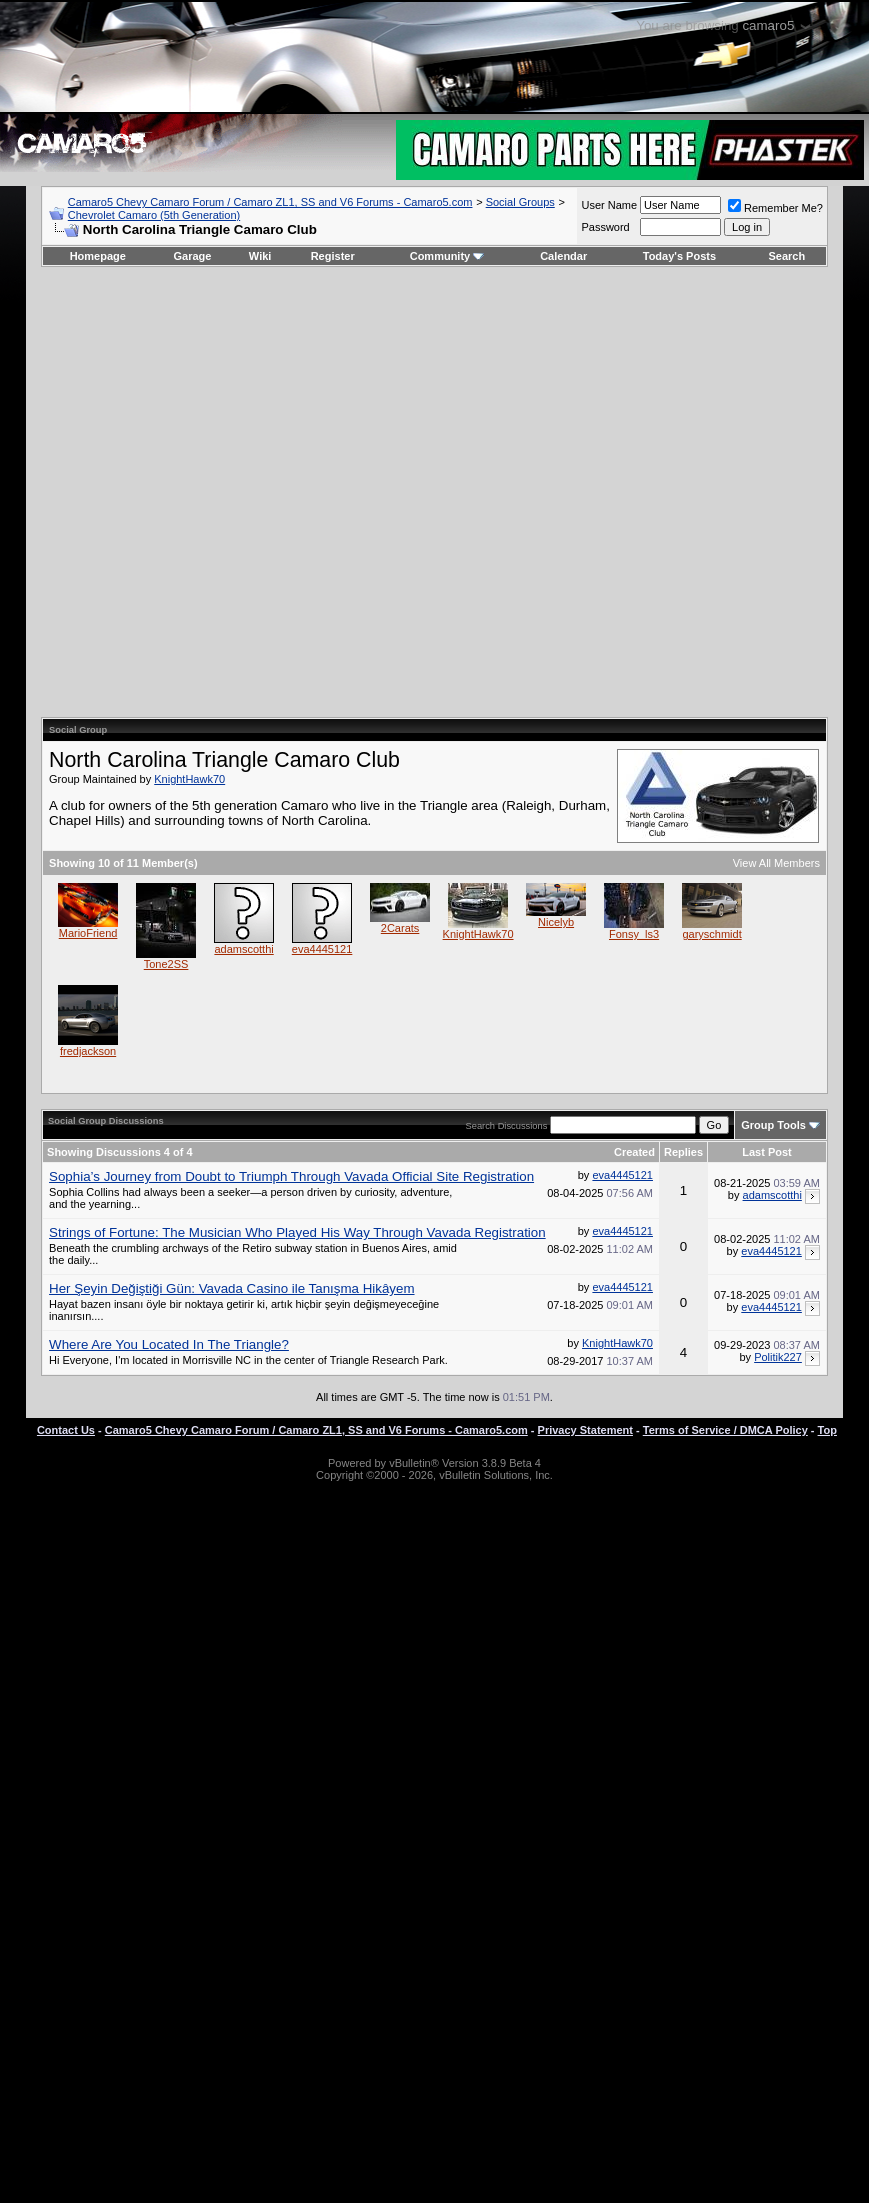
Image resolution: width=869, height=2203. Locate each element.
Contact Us (66, 1430)
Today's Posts (679, 256)
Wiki (260, 256)
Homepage (98, 256)
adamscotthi (243, 949)
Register (333, 256)
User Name (609, 205)
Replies (683, 1152)
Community (447, 256)
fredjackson (88, 1051)
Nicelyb (556, 922)
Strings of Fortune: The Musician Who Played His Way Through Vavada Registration (297, 1232)
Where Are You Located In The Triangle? (169, 1344)
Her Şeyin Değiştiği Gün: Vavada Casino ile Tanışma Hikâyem (231, 1288)
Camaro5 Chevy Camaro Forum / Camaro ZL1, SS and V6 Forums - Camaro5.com (270, 202)
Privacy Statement (585, 1430)
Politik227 (778, 1357)
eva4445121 (322, 949)
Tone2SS (166, 964)
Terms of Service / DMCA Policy (725, 1430)
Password (605, 227)
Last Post (767, 1152)
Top (827, 1430)
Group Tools (773, 1125)
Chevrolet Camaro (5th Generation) (154, 215)
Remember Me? (775, 208)
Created (634, 1152)
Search (787, 256)
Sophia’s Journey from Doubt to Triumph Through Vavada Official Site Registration (291, 1176)
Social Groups (520, 202)
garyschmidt (711, 934)
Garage (193, 256)
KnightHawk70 (189, 779)
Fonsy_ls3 (634, 934)
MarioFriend (88, 933)
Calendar (563, 256)
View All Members (776, 863)
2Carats (400, 928)
